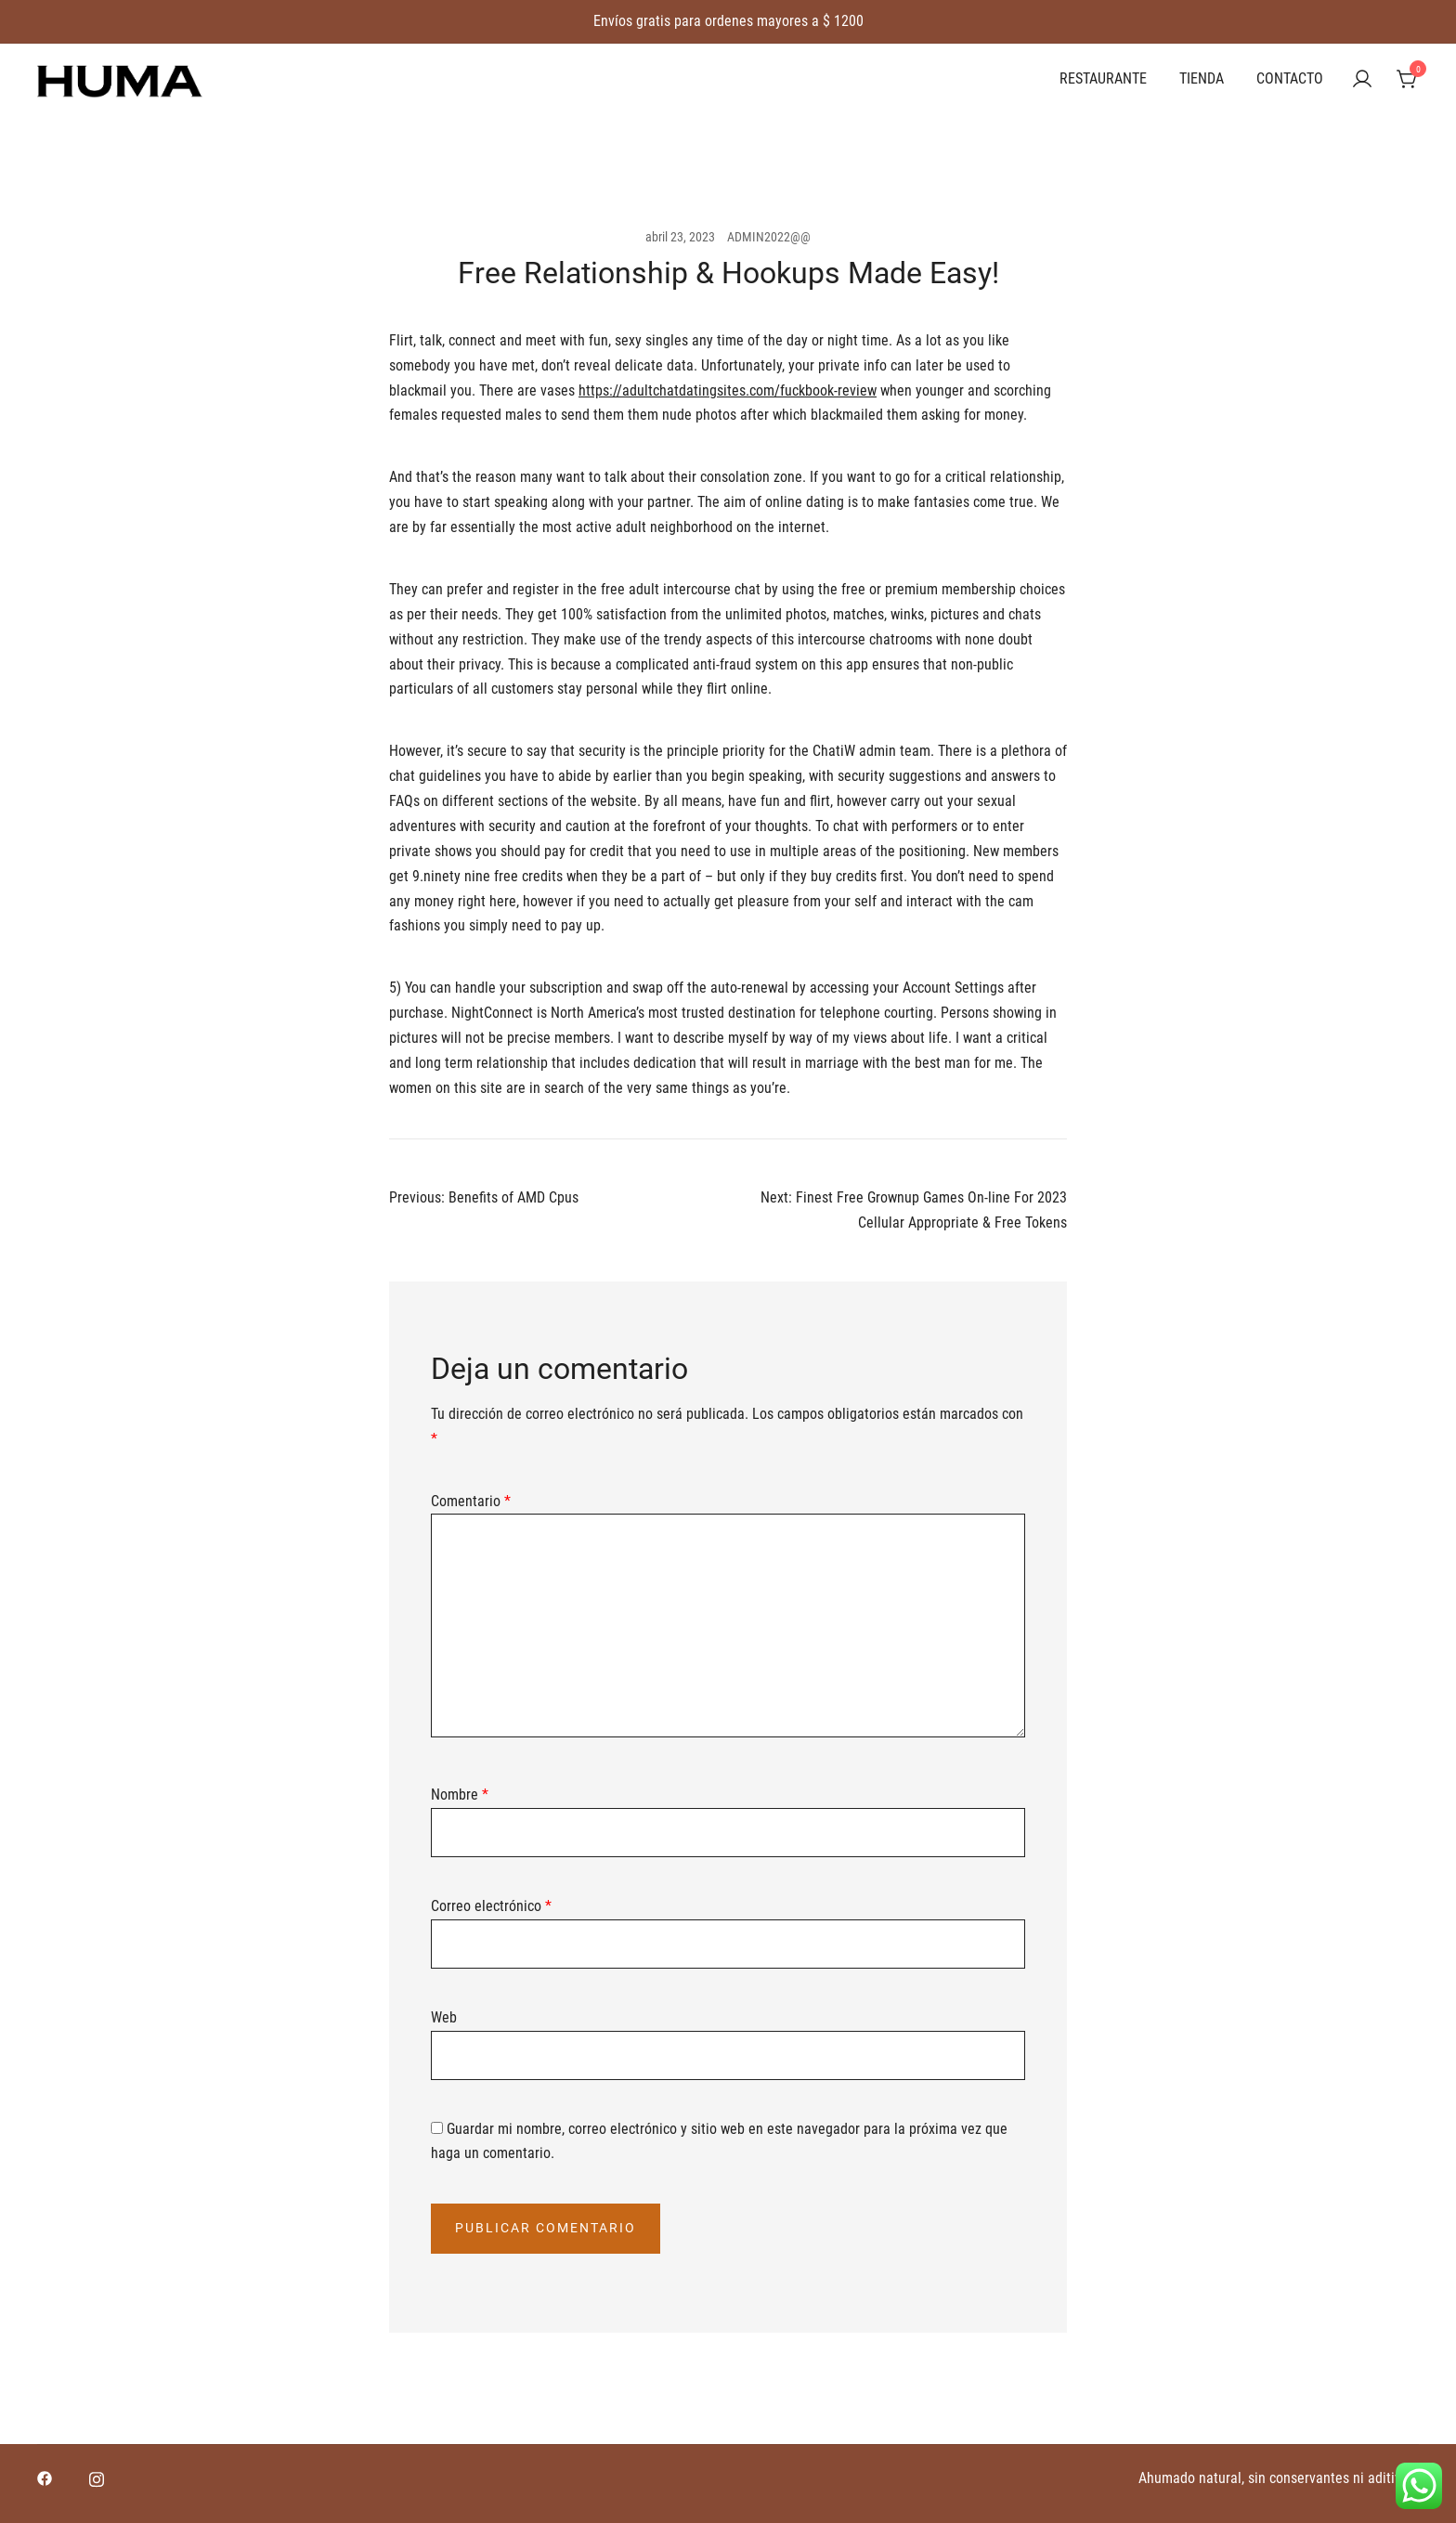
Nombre (459, 1794)
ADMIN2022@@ (769, 236)
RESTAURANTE (1103, 78)
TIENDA (1201, 78)
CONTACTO (1289, 78)
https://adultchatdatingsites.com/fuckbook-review (727, 390)
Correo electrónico (491, 1906)
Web (444, 2017)
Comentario (471, 1501)
